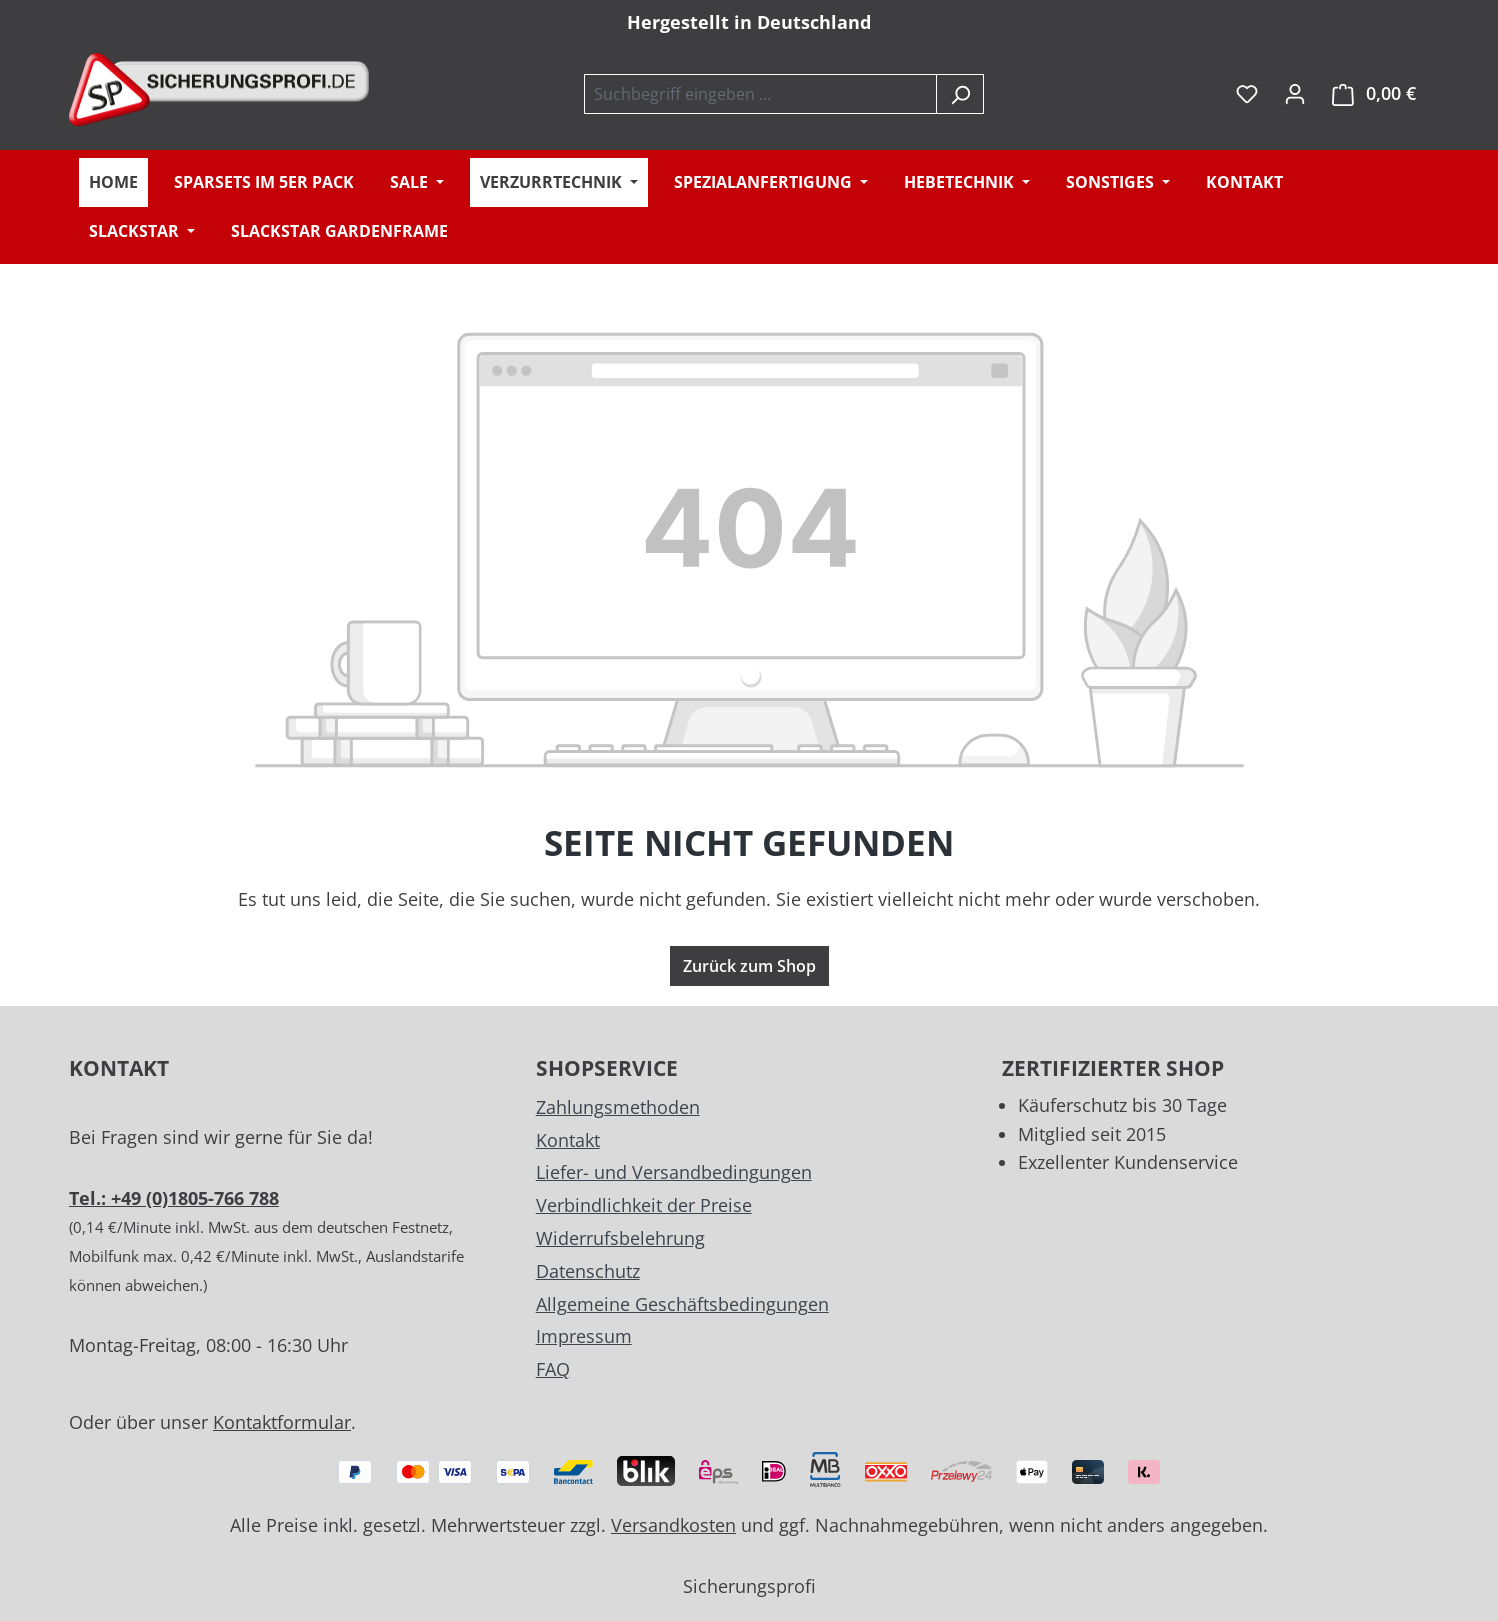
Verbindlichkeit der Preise (644, 1205)
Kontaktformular (282, 1422)
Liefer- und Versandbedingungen (674, 1172)
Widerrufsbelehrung (620, 1238)
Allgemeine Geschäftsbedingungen (682, 1304)
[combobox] (760, 94)
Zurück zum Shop (749, 966)
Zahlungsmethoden (618, 1107)
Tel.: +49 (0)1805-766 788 (174, 1198)
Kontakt (568, 1140)
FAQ (553, 1369)
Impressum (584, 1336)
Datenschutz (588, 1271)
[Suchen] (960, 94)
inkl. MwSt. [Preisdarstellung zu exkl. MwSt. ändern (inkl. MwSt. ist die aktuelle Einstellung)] (1211, 93)
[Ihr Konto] (1295, 93)
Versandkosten (673, 1525)
